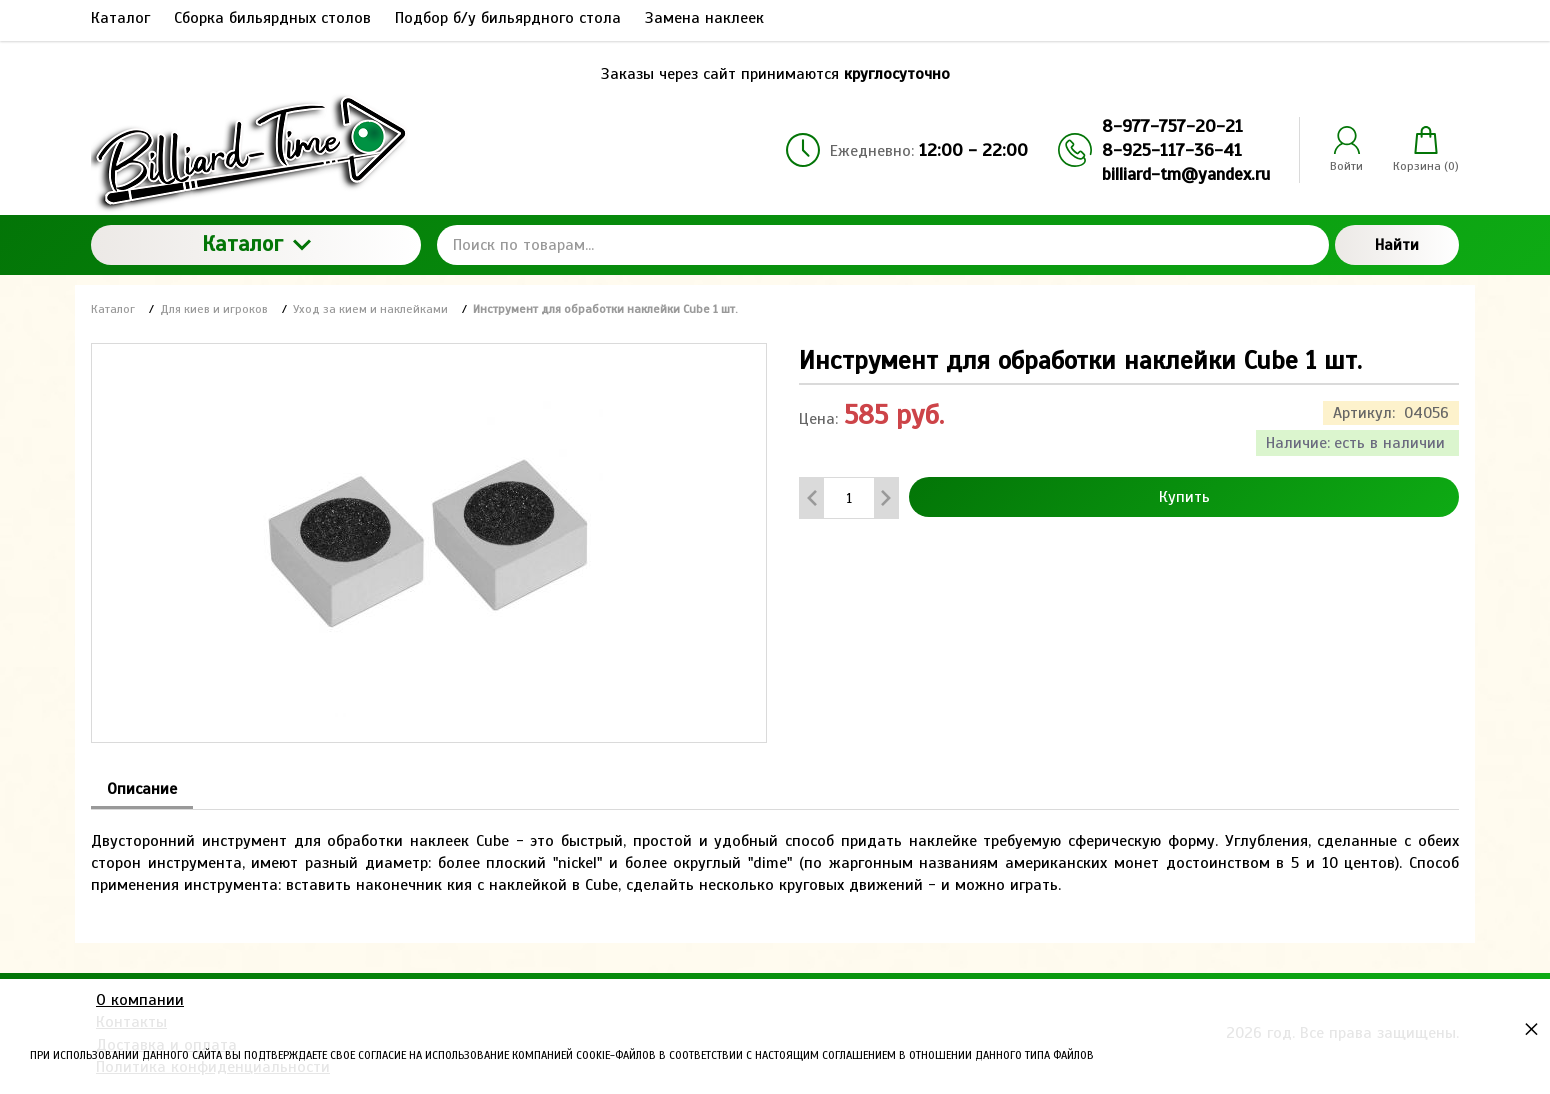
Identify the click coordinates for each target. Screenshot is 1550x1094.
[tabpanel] (775, 853)
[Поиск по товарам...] (883, 245)
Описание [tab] (142, 789)
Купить (1184, 497)
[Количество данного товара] (849, 498)
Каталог (256, 243)
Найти (1397, 245)
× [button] (1531, 1028)
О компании (140, 1000)
